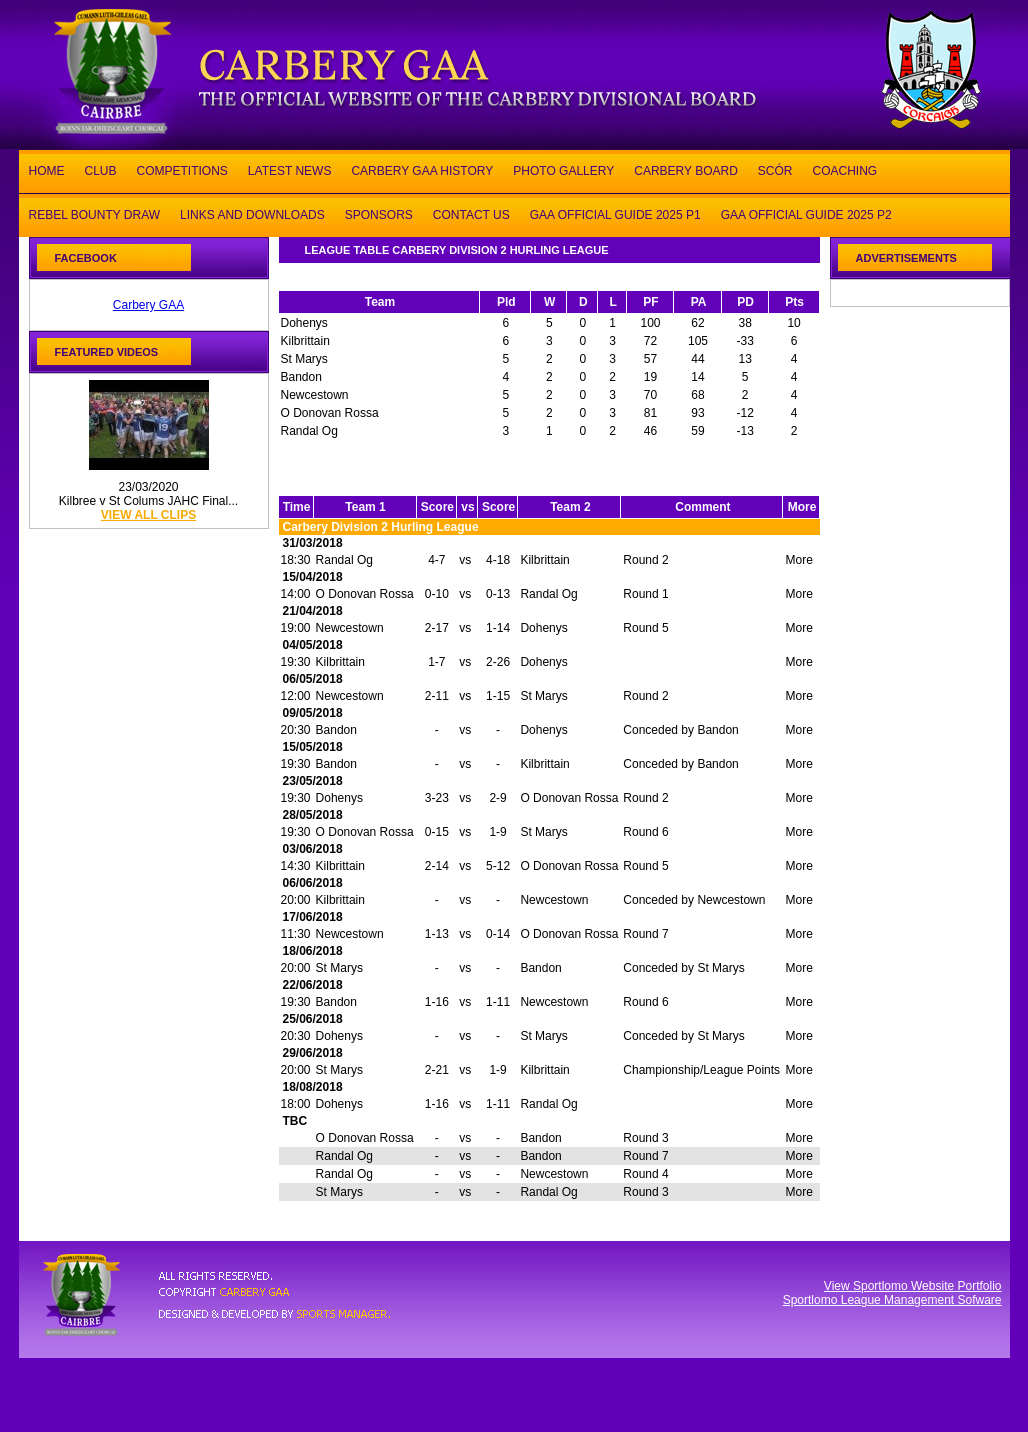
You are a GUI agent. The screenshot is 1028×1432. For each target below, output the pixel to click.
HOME (47, 169)
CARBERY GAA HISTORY (422, 169)
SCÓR (775, 169)
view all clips (148, 515)
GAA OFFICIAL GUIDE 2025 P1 (615, 213)
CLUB (101, 169)
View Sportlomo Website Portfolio (913, 1286)
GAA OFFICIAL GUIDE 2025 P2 (806, 213)
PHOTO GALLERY (563, 169)
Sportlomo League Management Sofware (892, 1300)
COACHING (844, 169)
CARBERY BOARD (686, 169)
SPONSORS (379, 213)
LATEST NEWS (290, 169)
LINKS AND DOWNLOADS (252, 213)
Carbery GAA (148, 305)
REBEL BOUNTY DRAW (95, 213)
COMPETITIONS (182, 169)
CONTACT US (471, 213)
